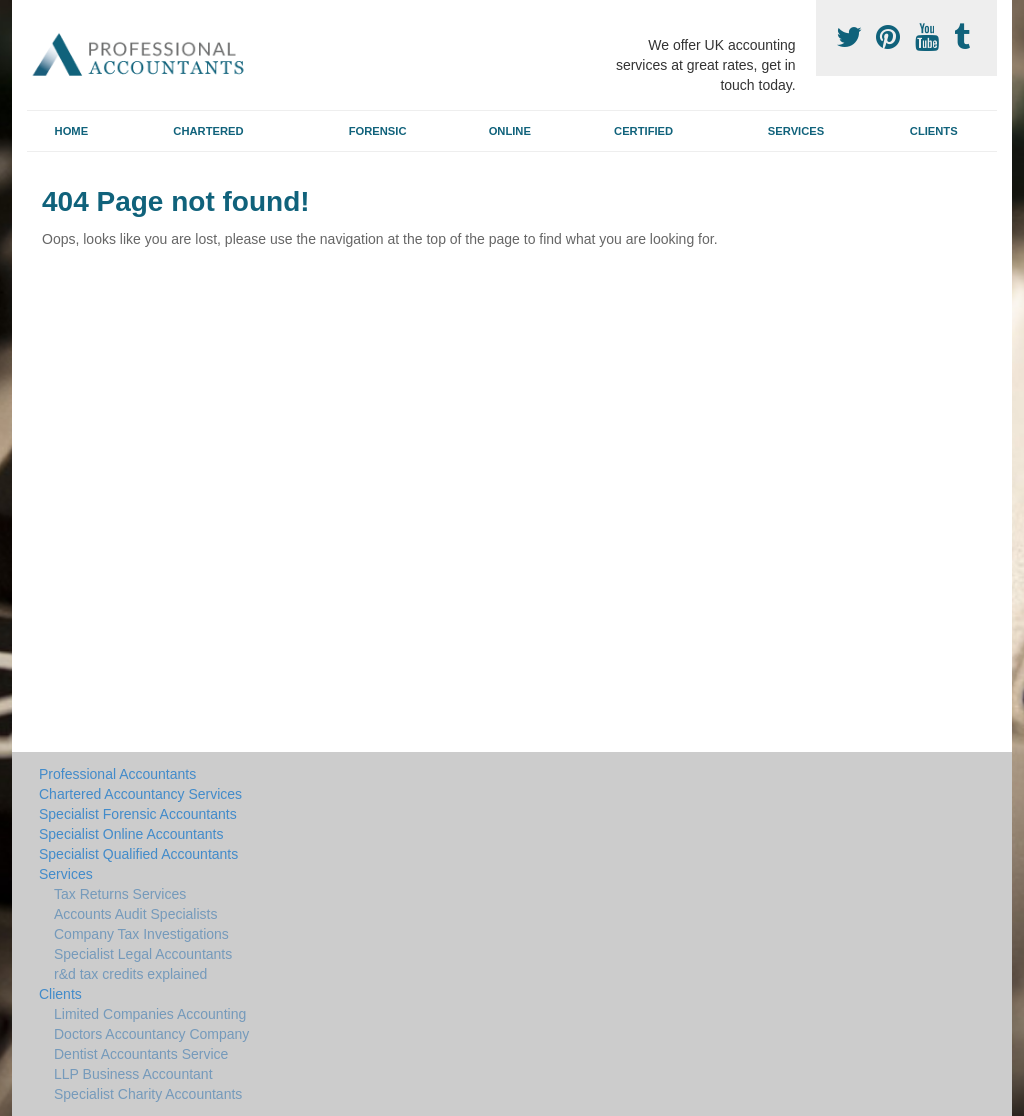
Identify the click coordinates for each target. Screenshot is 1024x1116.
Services (796, 131)
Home (72, 131)
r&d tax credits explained (130, 974)
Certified (643, 131)
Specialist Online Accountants (131, 834)
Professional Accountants (117, 774)
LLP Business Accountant (133, 1074)
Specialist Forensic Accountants (138, 814)
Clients (934, 131)
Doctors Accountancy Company (151, 1034)
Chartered (208, 131)
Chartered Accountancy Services (140, 794)
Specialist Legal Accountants (143, 954)
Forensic (378, 131)
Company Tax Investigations (141, 934)
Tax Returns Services (120, 894)
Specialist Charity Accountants (148, 1094)
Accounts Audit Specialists (135, 914)
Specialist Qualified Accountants (138, 854)
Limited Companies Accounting (150, 1014)
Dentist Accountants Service (141, 1054)
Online (510, 131)
